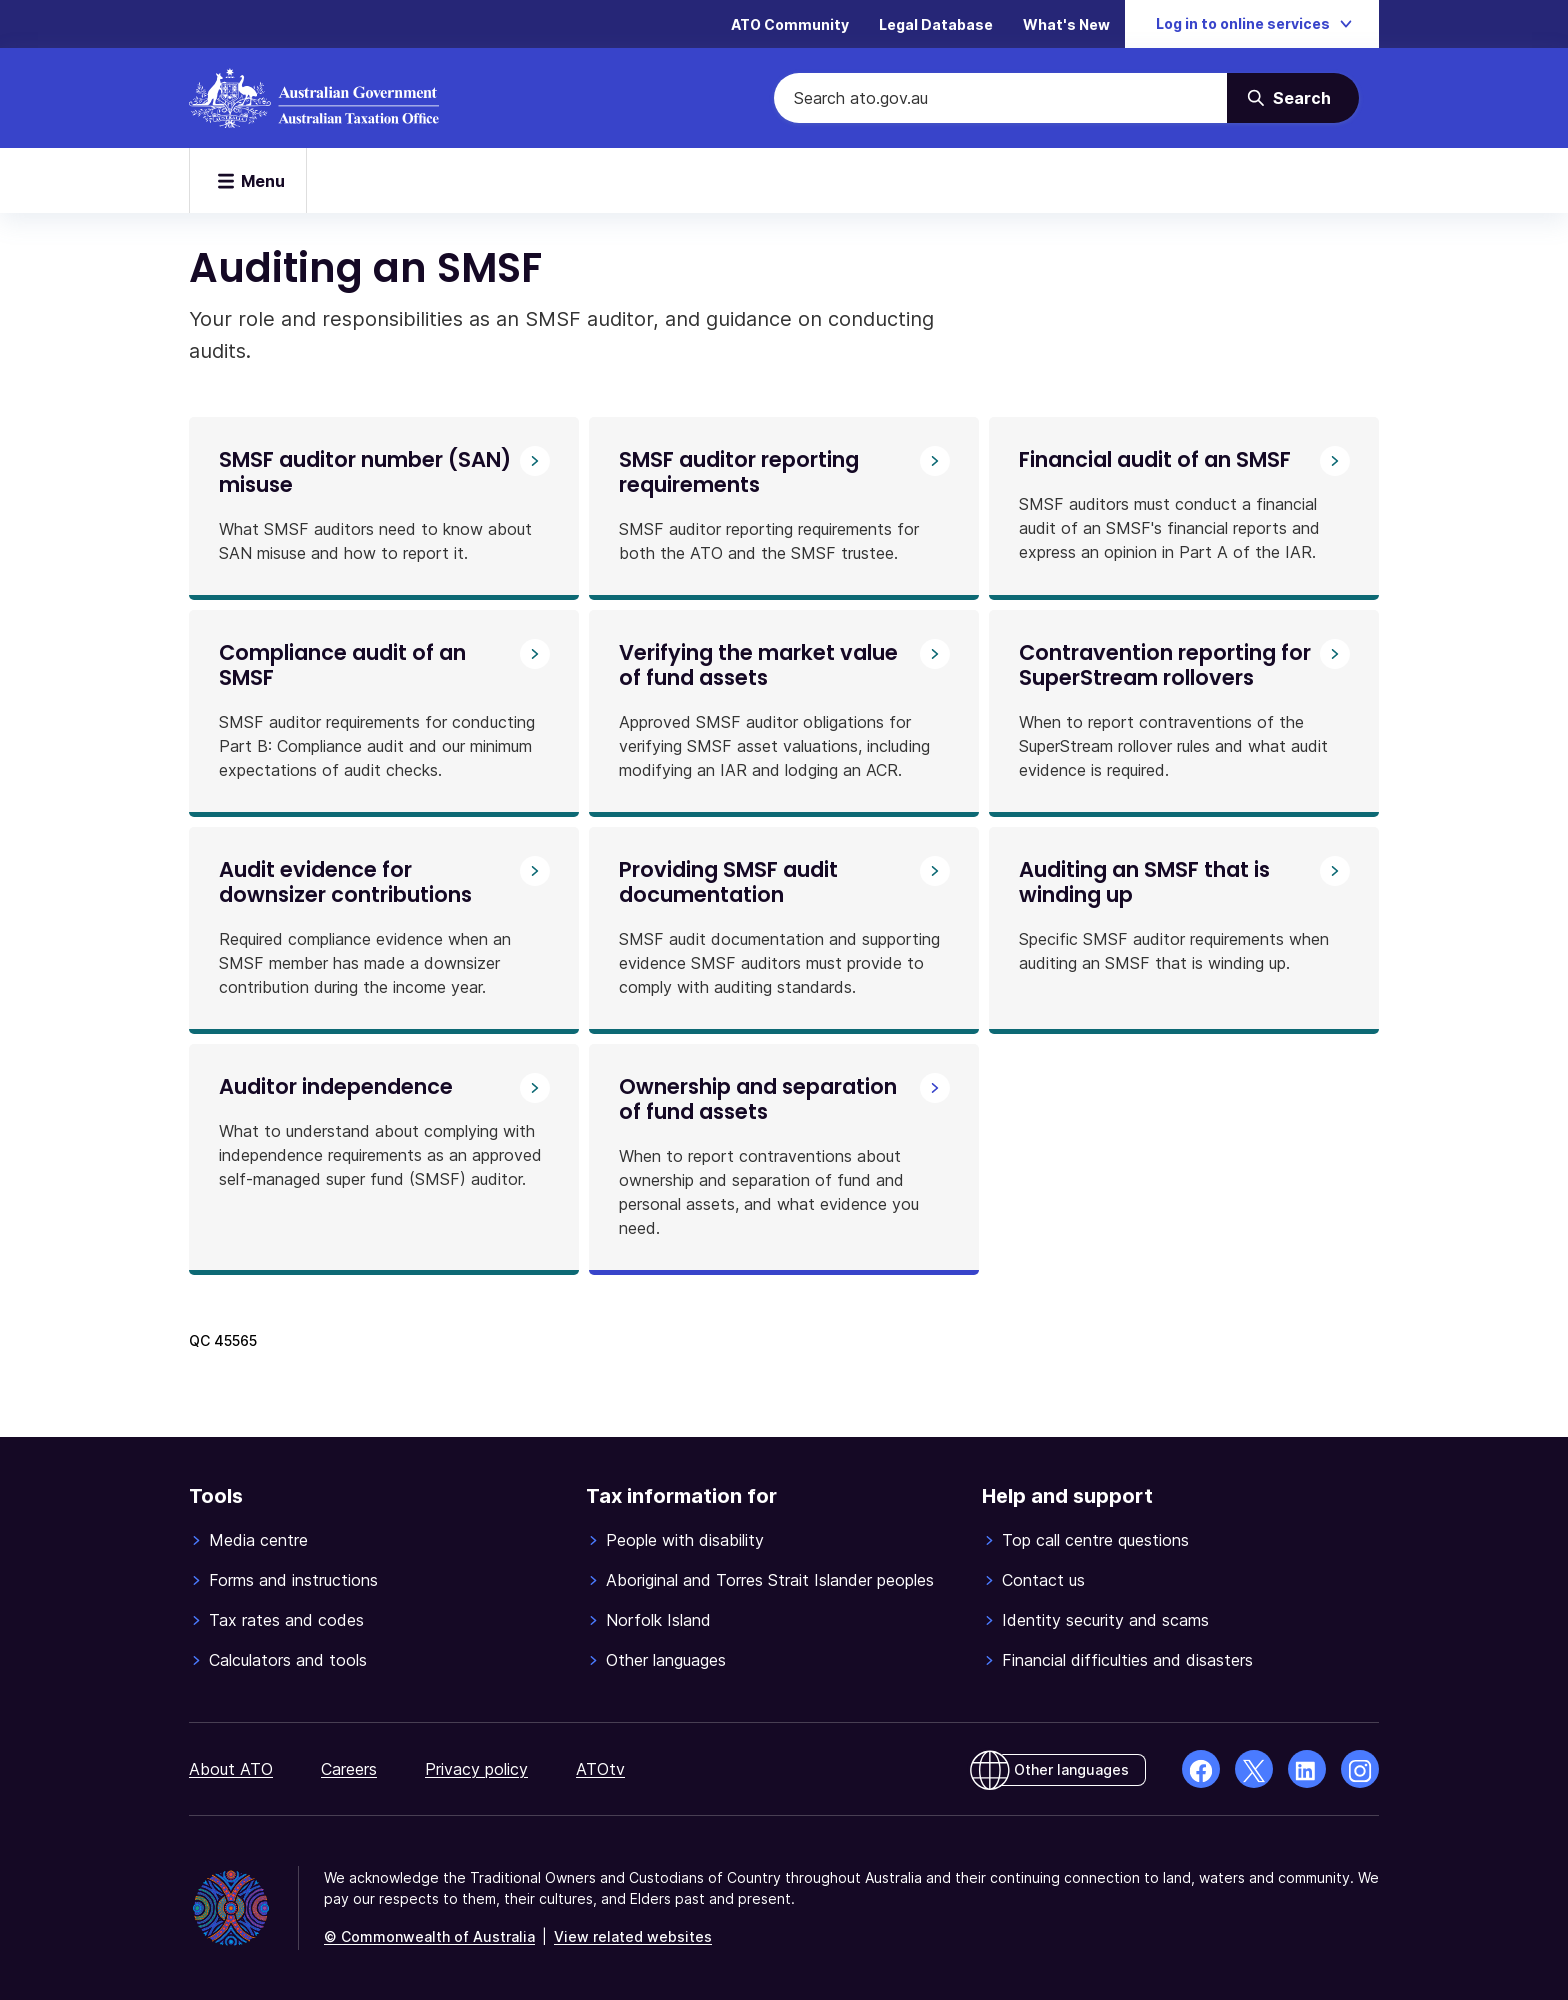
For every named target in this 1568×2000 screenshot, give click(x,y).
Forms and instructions (293, 1580)
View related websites (633, 1936)
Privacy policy (476, 1769)
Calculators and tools (288, 1660)
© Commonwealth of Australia (429, 1936)
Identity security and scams (1105, 1620)
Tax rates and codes (286, 1620)
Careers (349, 1769)
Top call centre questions (1095, 1540)
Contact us (1043, 1580)
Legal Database (936, 24)
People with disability (685, 1540)
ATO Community (790, 24)
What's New (1066, 24)
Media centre (258, 1540)
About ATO (231, 1769)
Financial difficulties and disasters (1127, 1660)
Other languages (666, 1660)
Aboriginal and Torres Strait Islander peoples (770, 1580)
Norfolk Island (658, 1620)
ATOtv (600, 1769)
